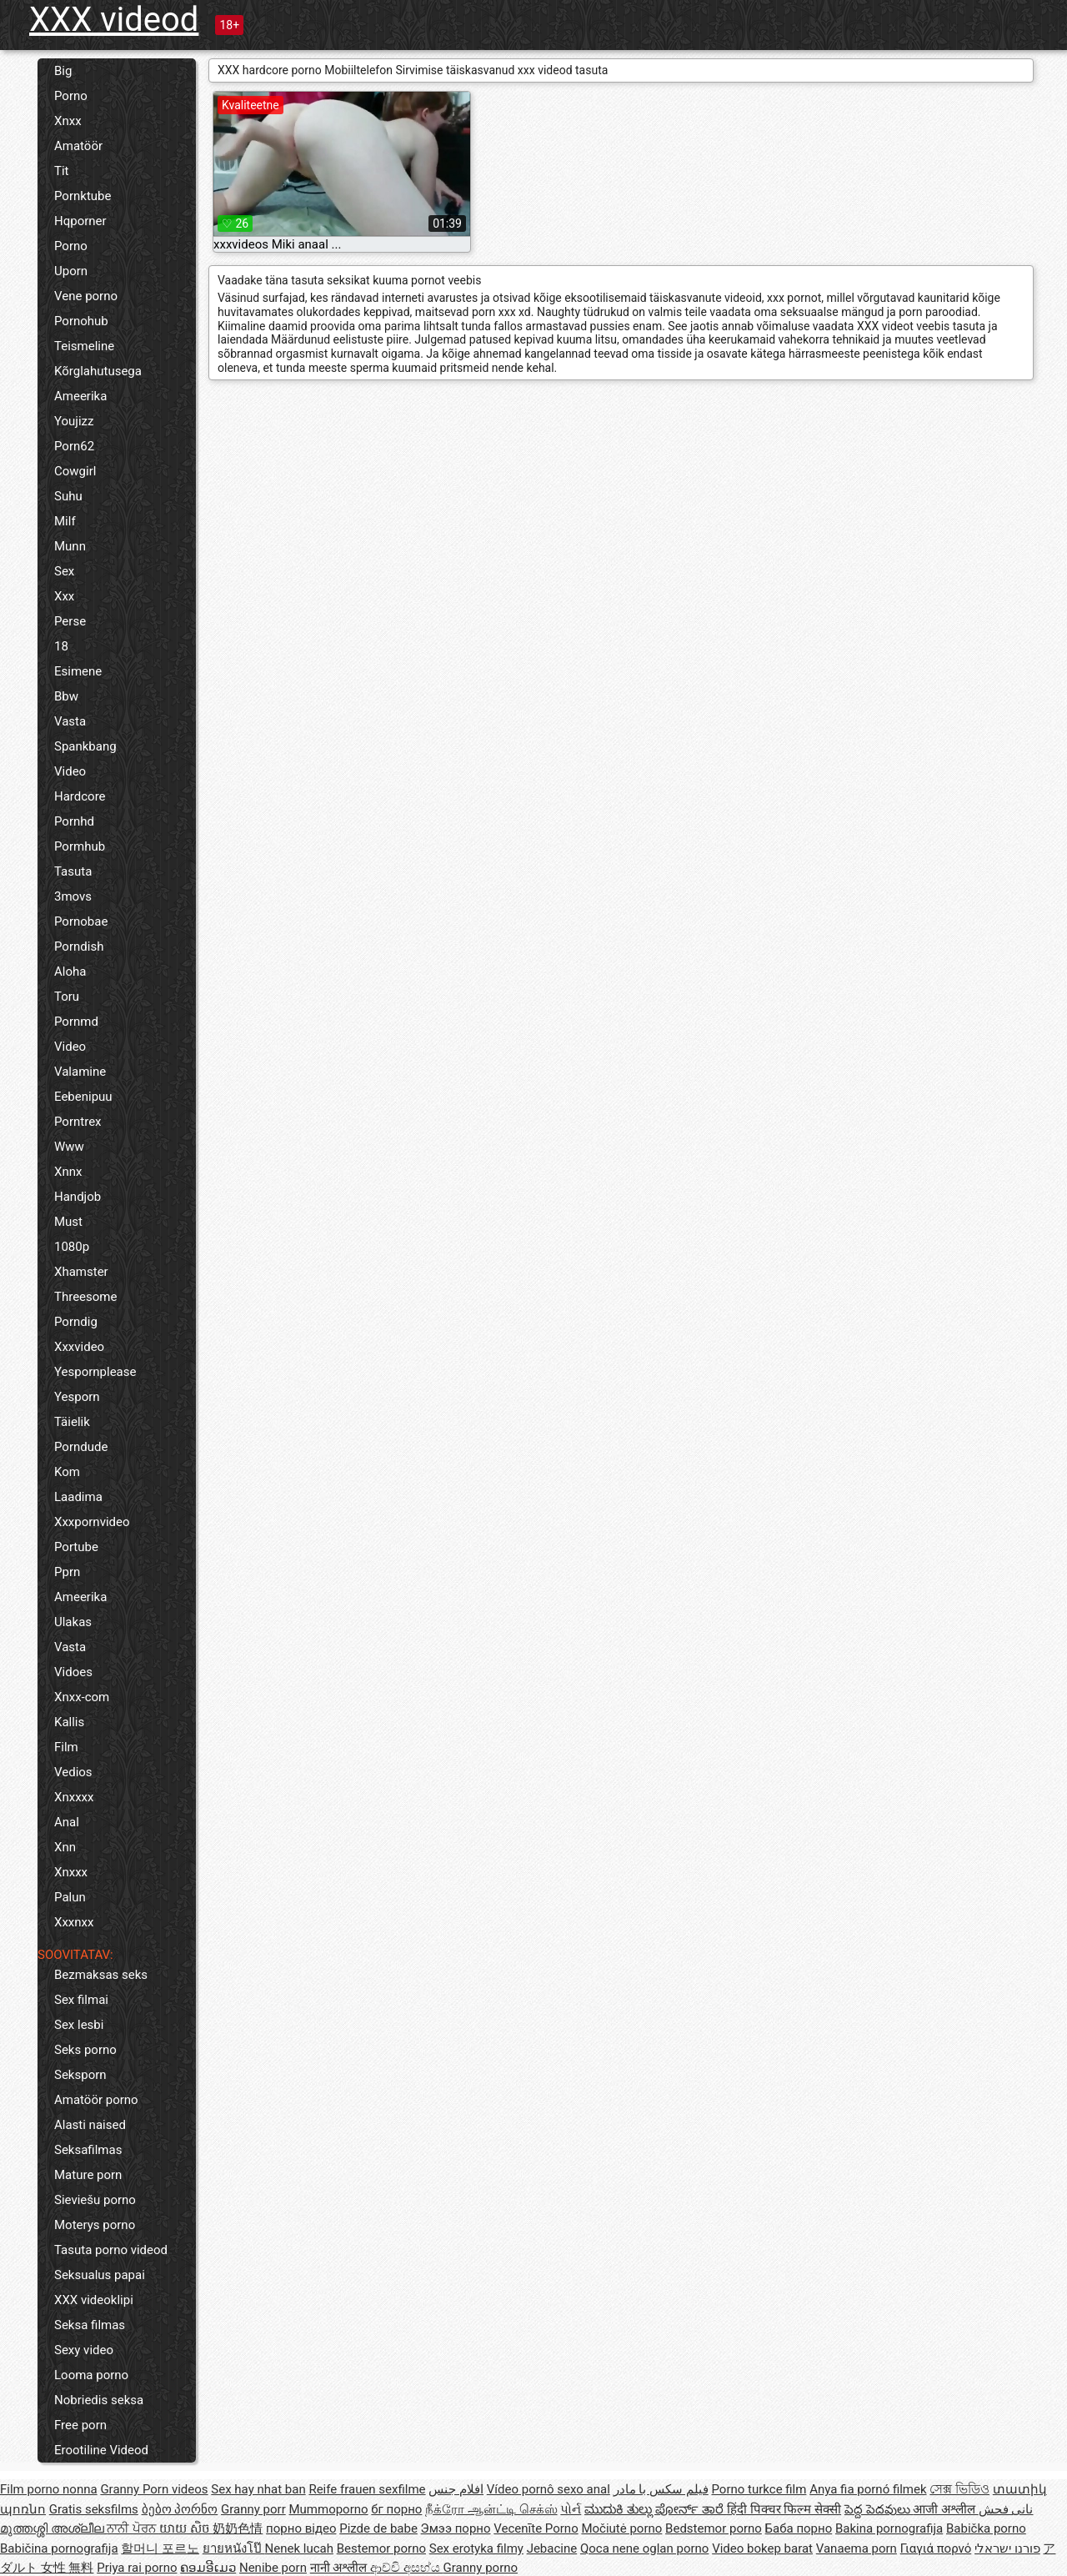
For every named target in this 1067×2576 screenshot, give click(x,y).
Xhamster (81, 1271)
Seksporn (80, 2074)
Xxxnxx (73, 1922)
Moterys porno (94, 2224)
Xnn (65, 1847)
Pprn (67, 1571)
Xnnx (68, 1171)
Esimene (78, 671)
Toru (66, 996)
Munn (70, 546)
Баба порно (799, 2528)
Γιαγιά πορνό (936, 2548)
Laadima (78, 1496)
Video (70, 771)
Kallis (69, 1722)
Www (69, 1146)
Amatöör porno (96, 2099)
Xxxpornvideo (92, 1521)
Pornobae (81, 921)
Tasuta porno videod (111, 2249)
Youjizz (73, 421)
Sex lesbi (78, 2024)
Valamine (80, 1071)
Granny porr (253, 2509)
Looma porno (91, 2375)
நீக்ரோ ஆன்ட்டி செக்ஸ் (491, 2509)
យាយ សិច (186, 2528)
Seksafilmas (88, 2149)
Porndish (78, 946)
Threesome (85, 1296)
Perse (70, 621)
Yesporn (77, 1396)
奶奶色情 (238, 2528)
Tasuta (73, 871)
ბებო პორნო (180, 2509)
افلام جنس (455, 2489)
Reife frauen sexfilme (366, 2489)
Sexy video (83, 2350)
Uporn (71, 271)
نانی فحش (1006, 2509)
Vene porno (86, 296)
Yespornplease (95, 1371)
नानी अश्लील (340, 2567)
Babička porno (986, 2528)
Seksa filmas (89, 2324)
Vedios (73, 1772)
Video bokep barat (762, 2548)
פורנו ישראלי (1007, 2548)
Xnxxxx (73, 1797)
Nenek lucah (299, 2548)
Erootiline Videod (101, 2450)
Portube (76, 1546)
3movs (73, 896)
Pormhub (79, 846)
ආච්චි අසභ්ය (406, 2567)
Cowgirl (75, 471)
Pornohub (81, 321)
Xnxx (68, 120)
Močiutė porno (621, 2528)
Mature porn (88, 2174)
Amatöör (78, 145)
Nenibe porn (273, 2567)
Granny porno (480, 2567)
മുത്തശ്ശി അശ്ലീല (53, 2528)
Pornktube (82, 195)
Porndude (81, 1446)
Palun (70, 1897)
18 (61, 646)
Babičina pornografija (59, 2548)
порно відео (301, 2528)
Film (66, 1747)
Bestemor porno (381, 2548)
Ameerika (80, 396)
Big (63, 70)
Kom (67, 1471)
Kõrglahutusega (98, 371)
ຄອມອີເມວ (208, 2567)
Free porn (80, 2425)
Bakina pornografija (889, 2528)
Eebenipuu (83, 1096)
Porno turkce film (759, 2489)
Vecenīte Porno (535, 2528)
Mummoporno (328, 2509)
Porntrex (78, 1121)
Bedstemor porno (713, 2528)
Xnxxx (71, 1872)
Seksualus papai (99, 2274)
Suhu (68, 496)
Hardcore (80, 796)
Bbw (66, 696)
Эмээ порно (456, 2528)
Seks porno (85, 2049)
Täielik (72, 1421)
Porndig (76, 1321)
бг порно (396, 2509)
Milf (65, 521)
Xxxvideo (79, 1346)
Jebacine (552, 2548)
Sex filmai (81, 1999)
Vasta (70, 721)
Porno (71, 95)
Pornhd (74, 821)
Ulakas (73, 1621)
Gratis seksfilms (93, 2509)
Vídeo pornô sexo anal (548, 2489)
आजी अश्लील (945, 2509)
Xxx (64, 596)
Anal (66, 1822)
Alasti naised (90, 2124)
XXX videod (113, 19)
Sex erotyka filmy (476, 2548)
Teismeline (84, 346)
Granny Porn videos (154, 2489)
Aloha (70, 971)
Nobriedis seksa (98, 2400)
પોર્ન (570, 2509)
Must (68, 1221)
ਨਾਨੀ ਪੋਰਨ (132, 2528)
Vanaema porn (856, 2548)
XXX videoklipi (93, 2299)
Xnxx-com (81, 1697)
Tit (61, 170)
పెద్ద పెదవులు (878, 2509)
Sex (64, 571)
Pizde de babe (378, 2528)
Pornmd (76, 1021)
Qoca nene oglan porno (644, 2548)
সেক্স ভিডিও (959, 2489)
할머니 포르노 (160, 2548)
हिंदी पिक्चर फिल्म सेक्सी (784, 2509)
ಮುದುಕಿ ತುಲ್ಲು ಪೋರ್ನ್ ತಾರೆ (655, 2509)
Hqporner (80, 220)
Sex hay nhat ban (258, 2489)
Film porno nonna (49, 2489)
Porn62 (74, 446)
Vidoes (73, 1672)
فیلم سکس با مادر (661, 2489)
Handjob (77, 1196)
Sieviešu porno (95, 2199)
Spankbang (85, 746)
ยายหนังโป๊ (234, 2548)
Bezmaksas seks (101, 1974)
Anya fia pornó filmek (867, 2489)
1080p (71, 1246)
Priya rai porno (137, 2567)
